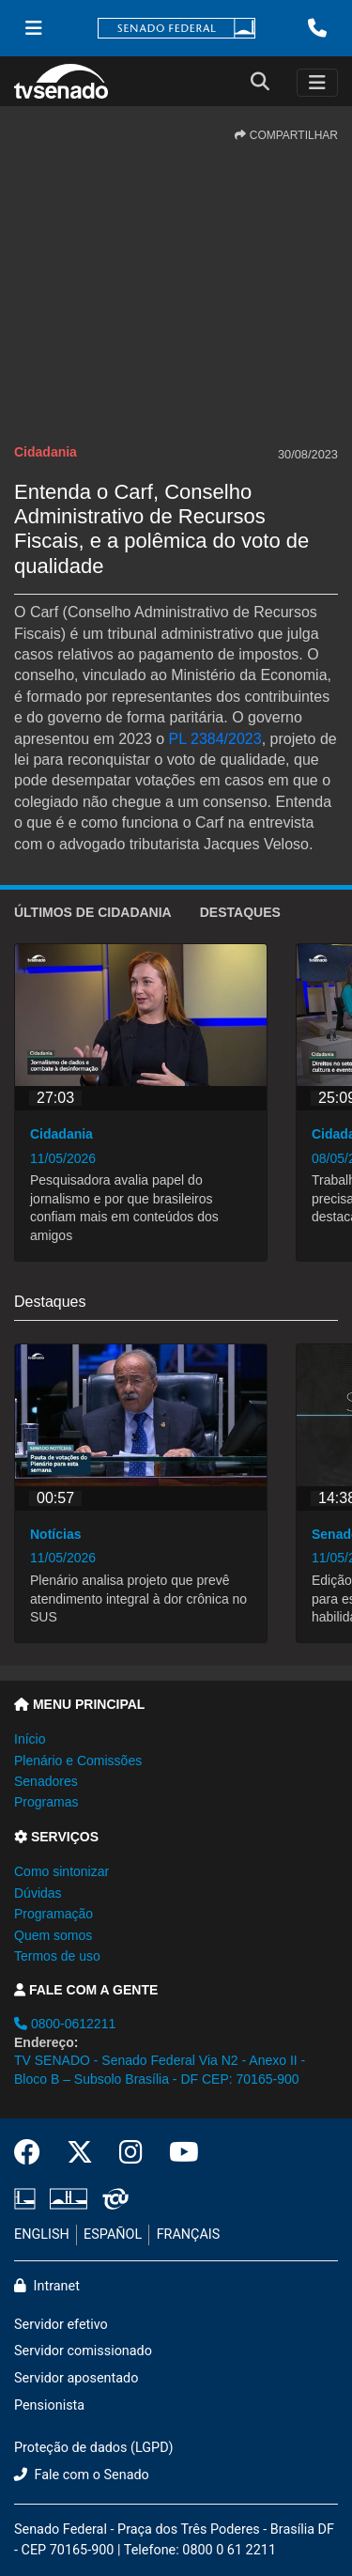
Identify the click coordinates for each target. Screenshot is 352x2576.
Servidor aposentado (76, 2378)
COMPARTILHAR (286, 135)
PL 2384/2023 (215, 739)
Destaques (240, 912)
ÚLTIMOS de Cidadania (93, 912)
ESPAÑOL (113, 2234)
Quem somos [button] (53, 1935)
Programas (46, 1801)
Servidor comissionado (83, 2351)
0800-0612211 (64, 2023)
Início (29, 1738)
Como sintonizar (61, 1871)
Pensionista (49, 2405)
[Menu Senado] (33, 28)
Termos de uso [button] (57, 1955)
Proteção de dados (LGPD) (94, 2448)
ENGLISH (41, 2234)
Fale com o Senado (81, 2475)
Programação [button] (53, 1913)
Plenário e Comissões (78, 1760)
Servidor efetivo (61, 2325)
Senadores (46, 1781)
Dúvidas (38, 1893)
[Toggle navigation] (317, 83)
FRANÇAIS (189, 2234)
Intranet (47, 2286)
